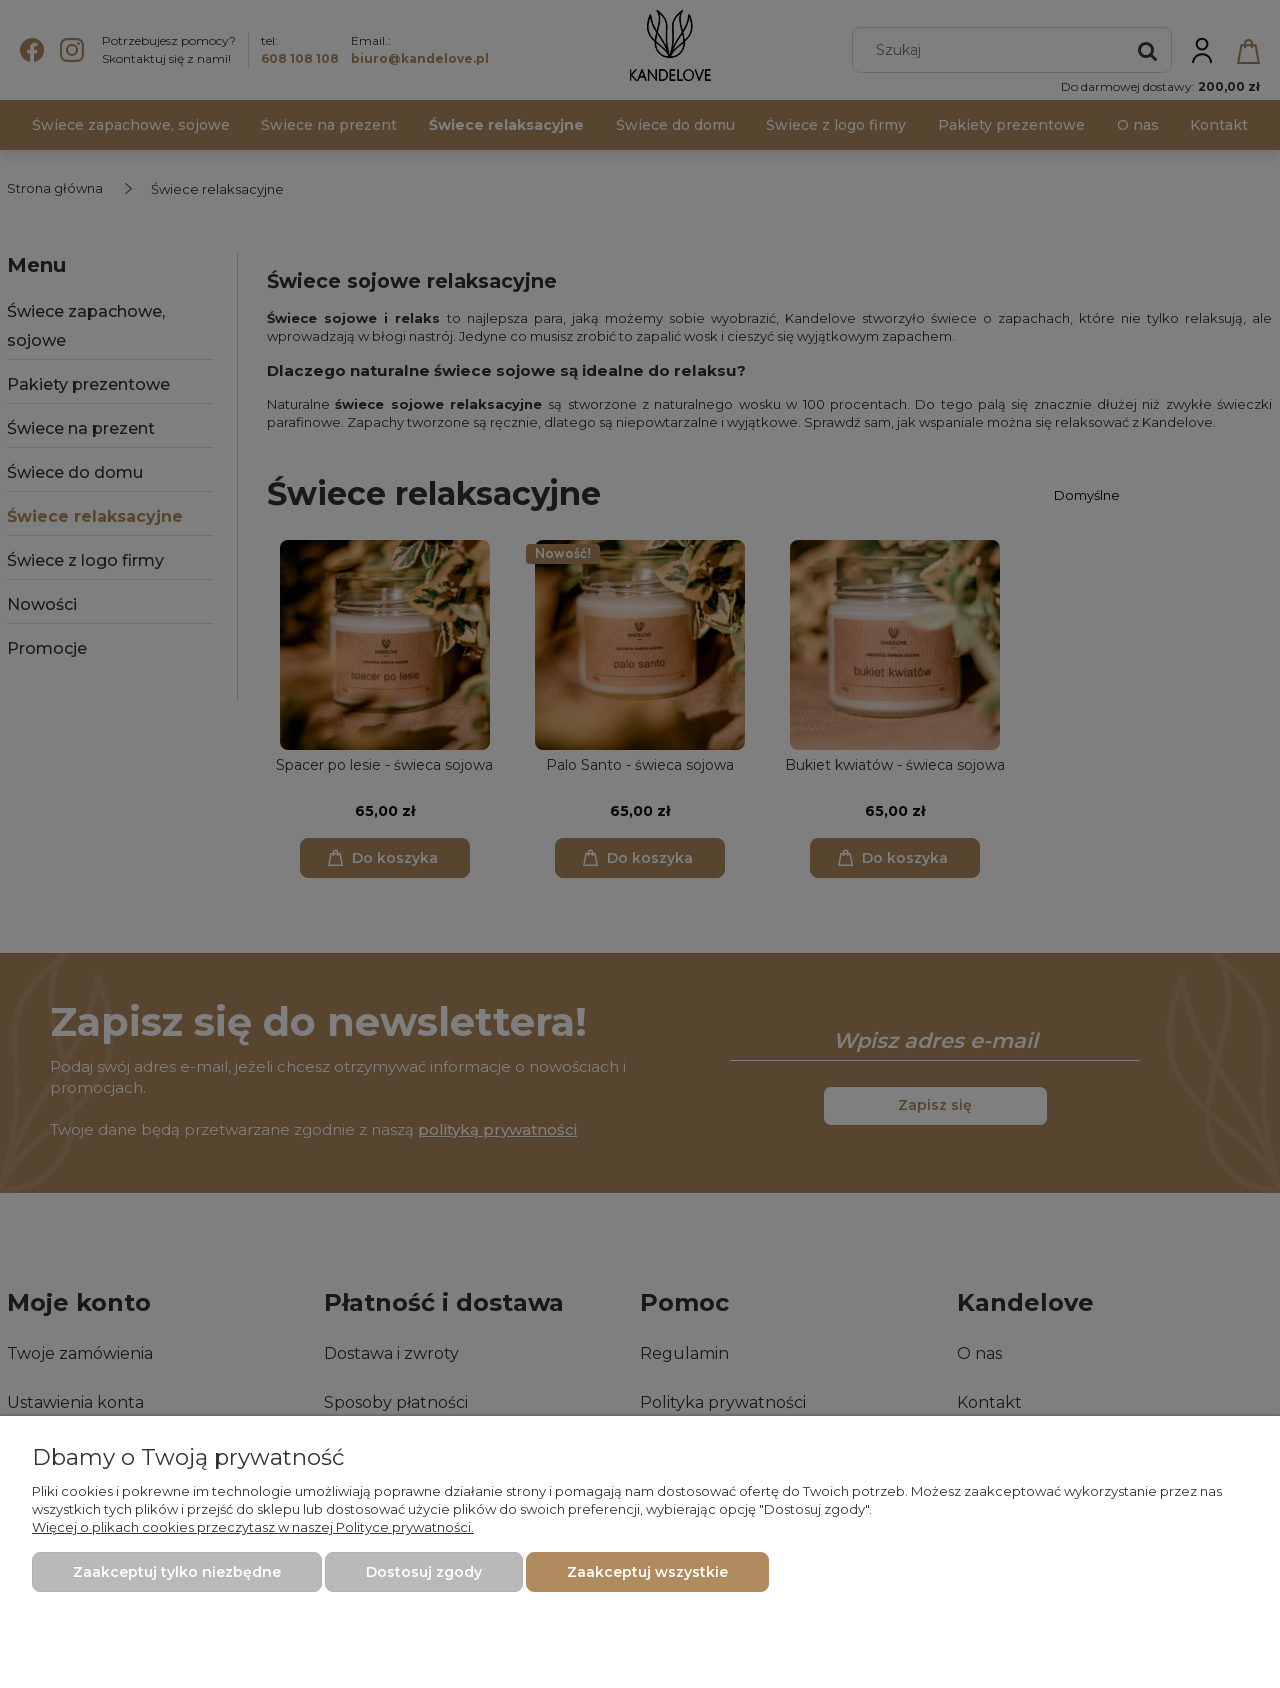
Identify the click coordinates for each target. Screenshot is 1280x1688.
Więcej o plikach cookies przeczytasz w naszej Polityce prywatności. (253, 1527)
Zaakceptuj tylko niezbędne (177, 1572)
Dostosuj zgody (424, 1572)
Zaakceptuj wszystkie (647, 1572)
